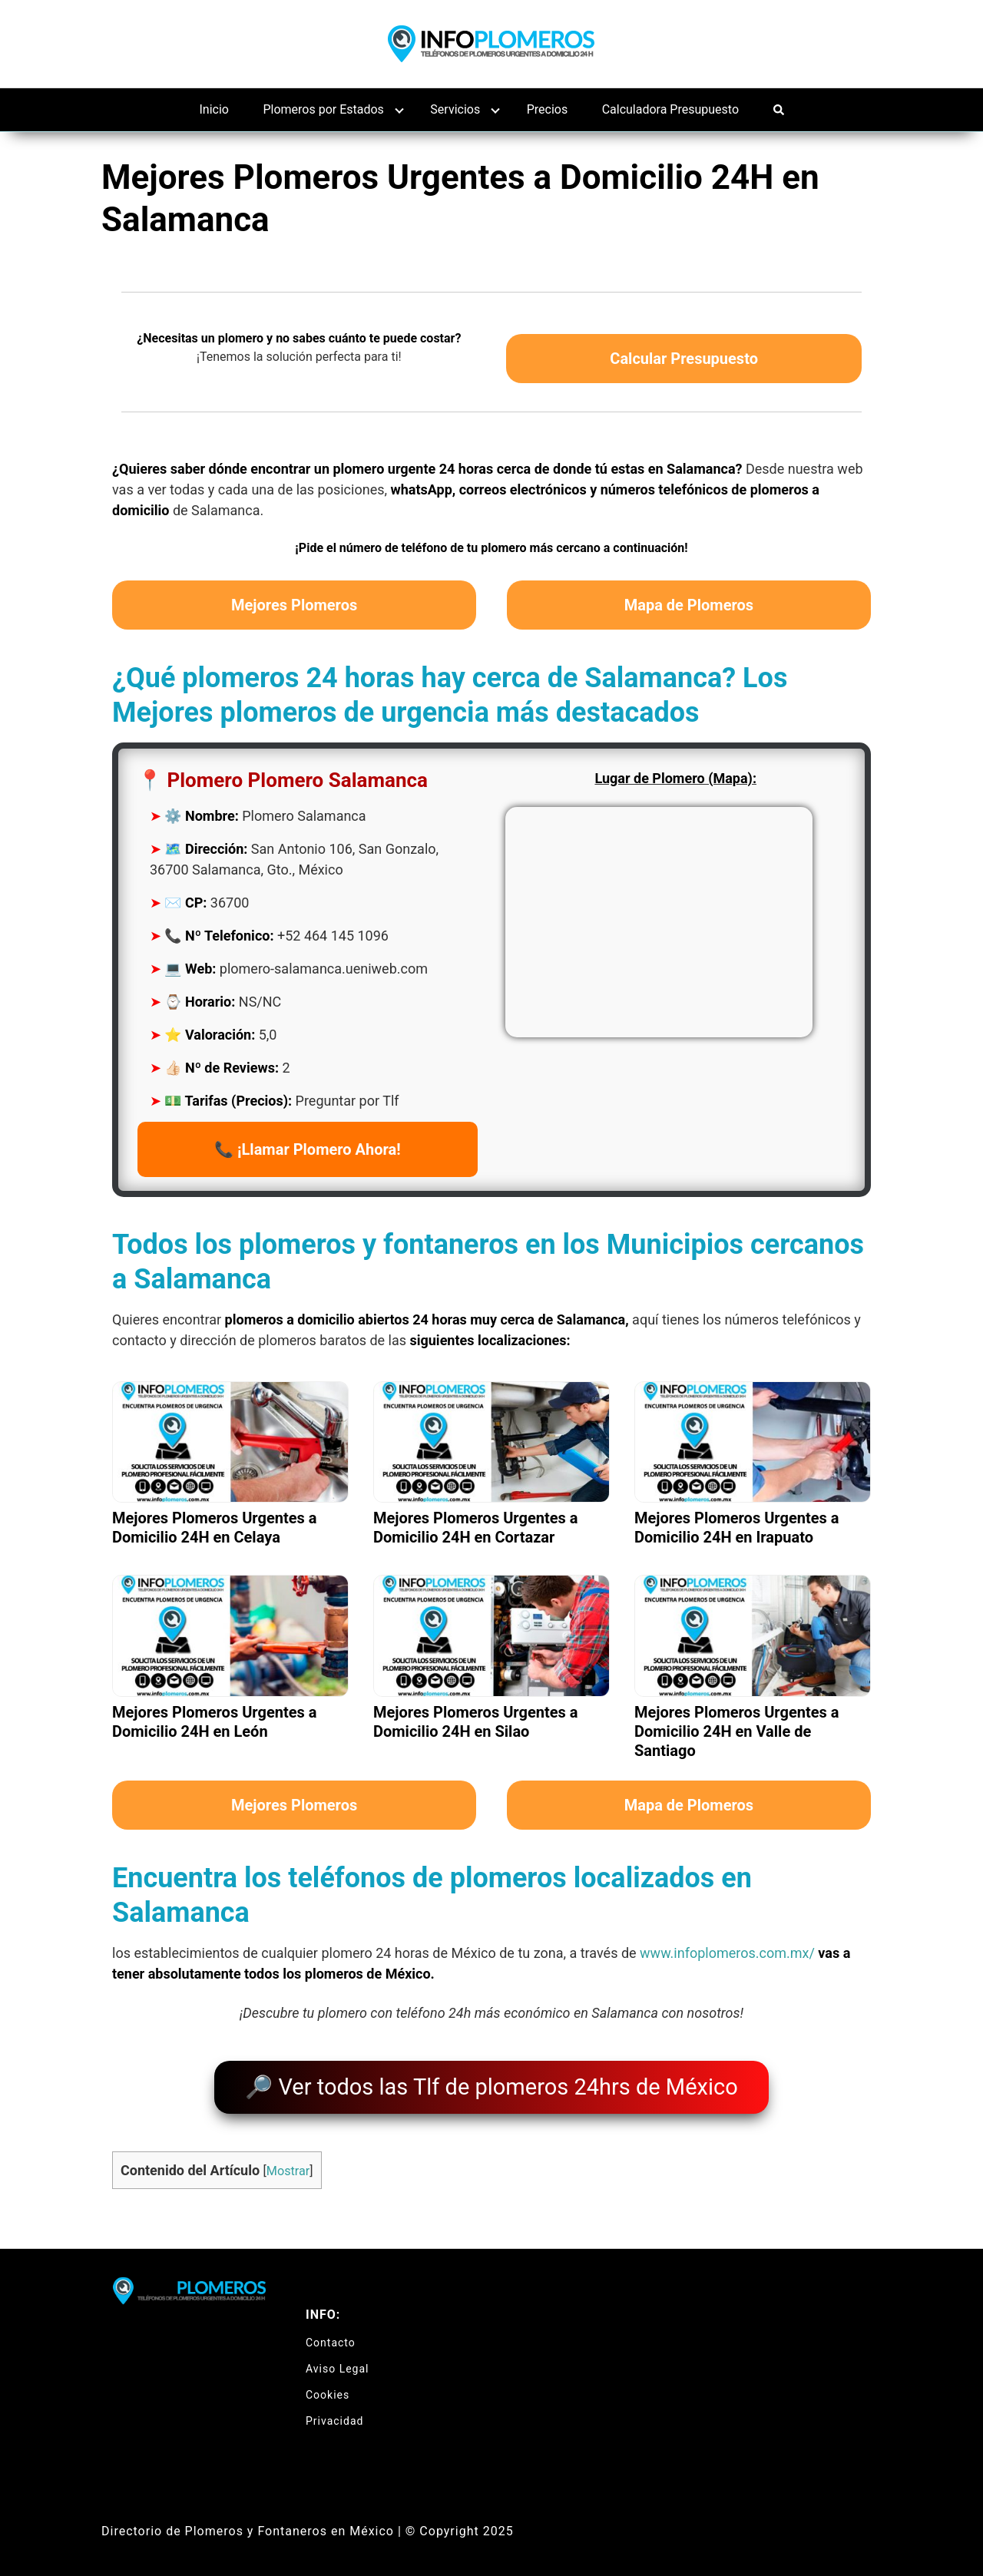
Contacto (331, 2335)
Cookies (327, 2387)
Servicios (455, 109)
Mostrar (287, 2162)
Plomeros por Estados (323, 109)
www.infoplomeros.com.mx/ (727, 1953)
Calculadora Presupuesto (670, 109)
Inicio (214, 109)
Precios (547, 109)
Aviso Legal (337, 2361)
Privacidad (334, 2413)
